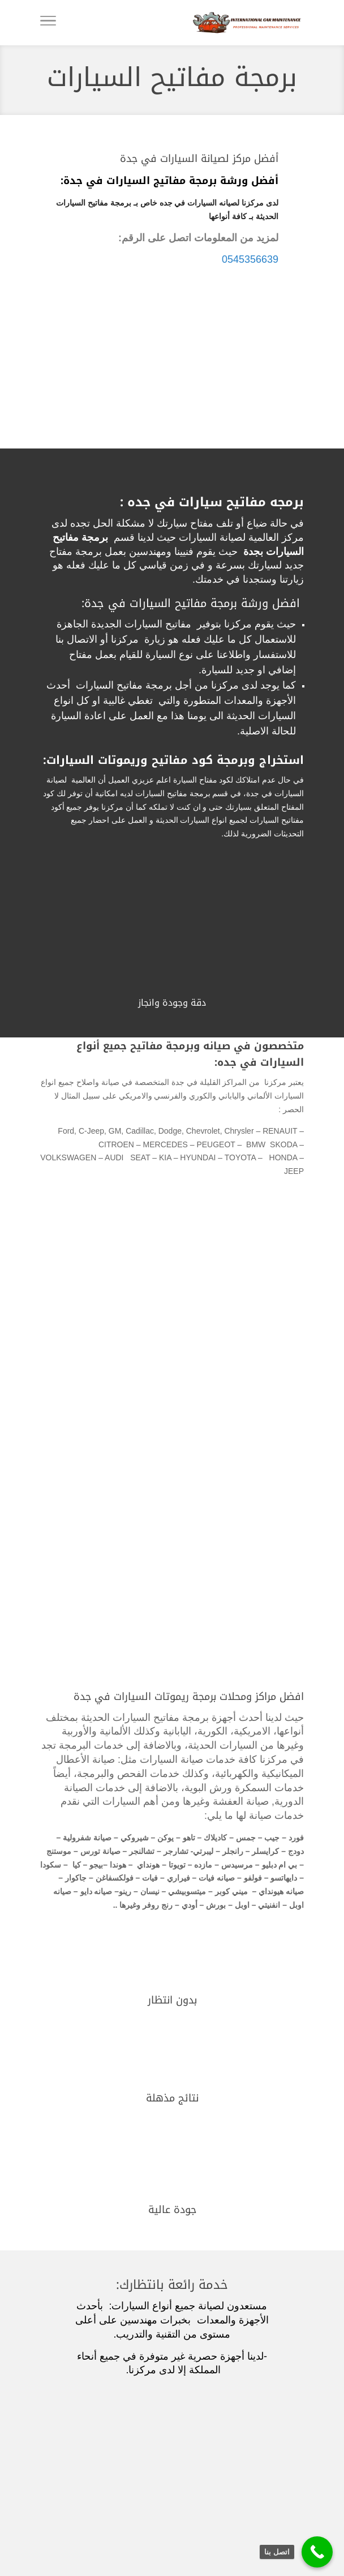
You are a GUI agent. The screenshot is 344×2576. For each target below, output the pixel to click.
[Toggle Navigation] (48, 22)
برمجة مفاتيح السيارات (172, 77)
